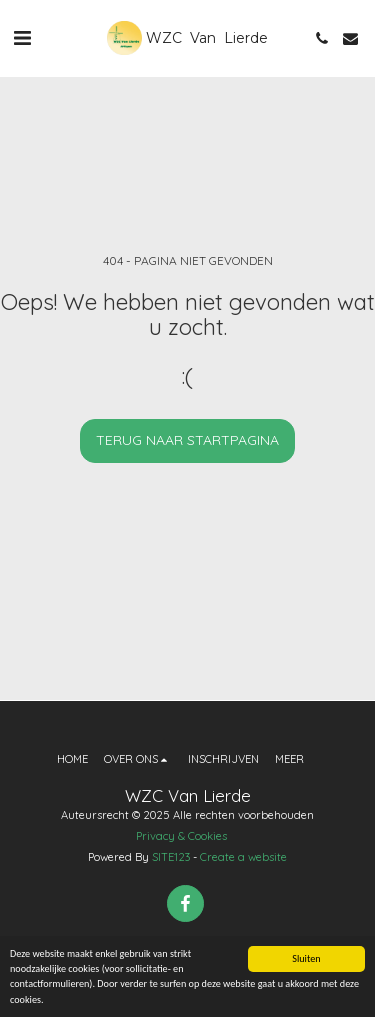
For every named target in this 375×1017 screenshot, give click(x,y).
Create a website (243, 857)
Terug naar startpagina (187, 440)
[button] (22, 37)
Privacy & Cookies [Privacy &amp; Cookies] (181, 836)
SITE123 (171, 857)
